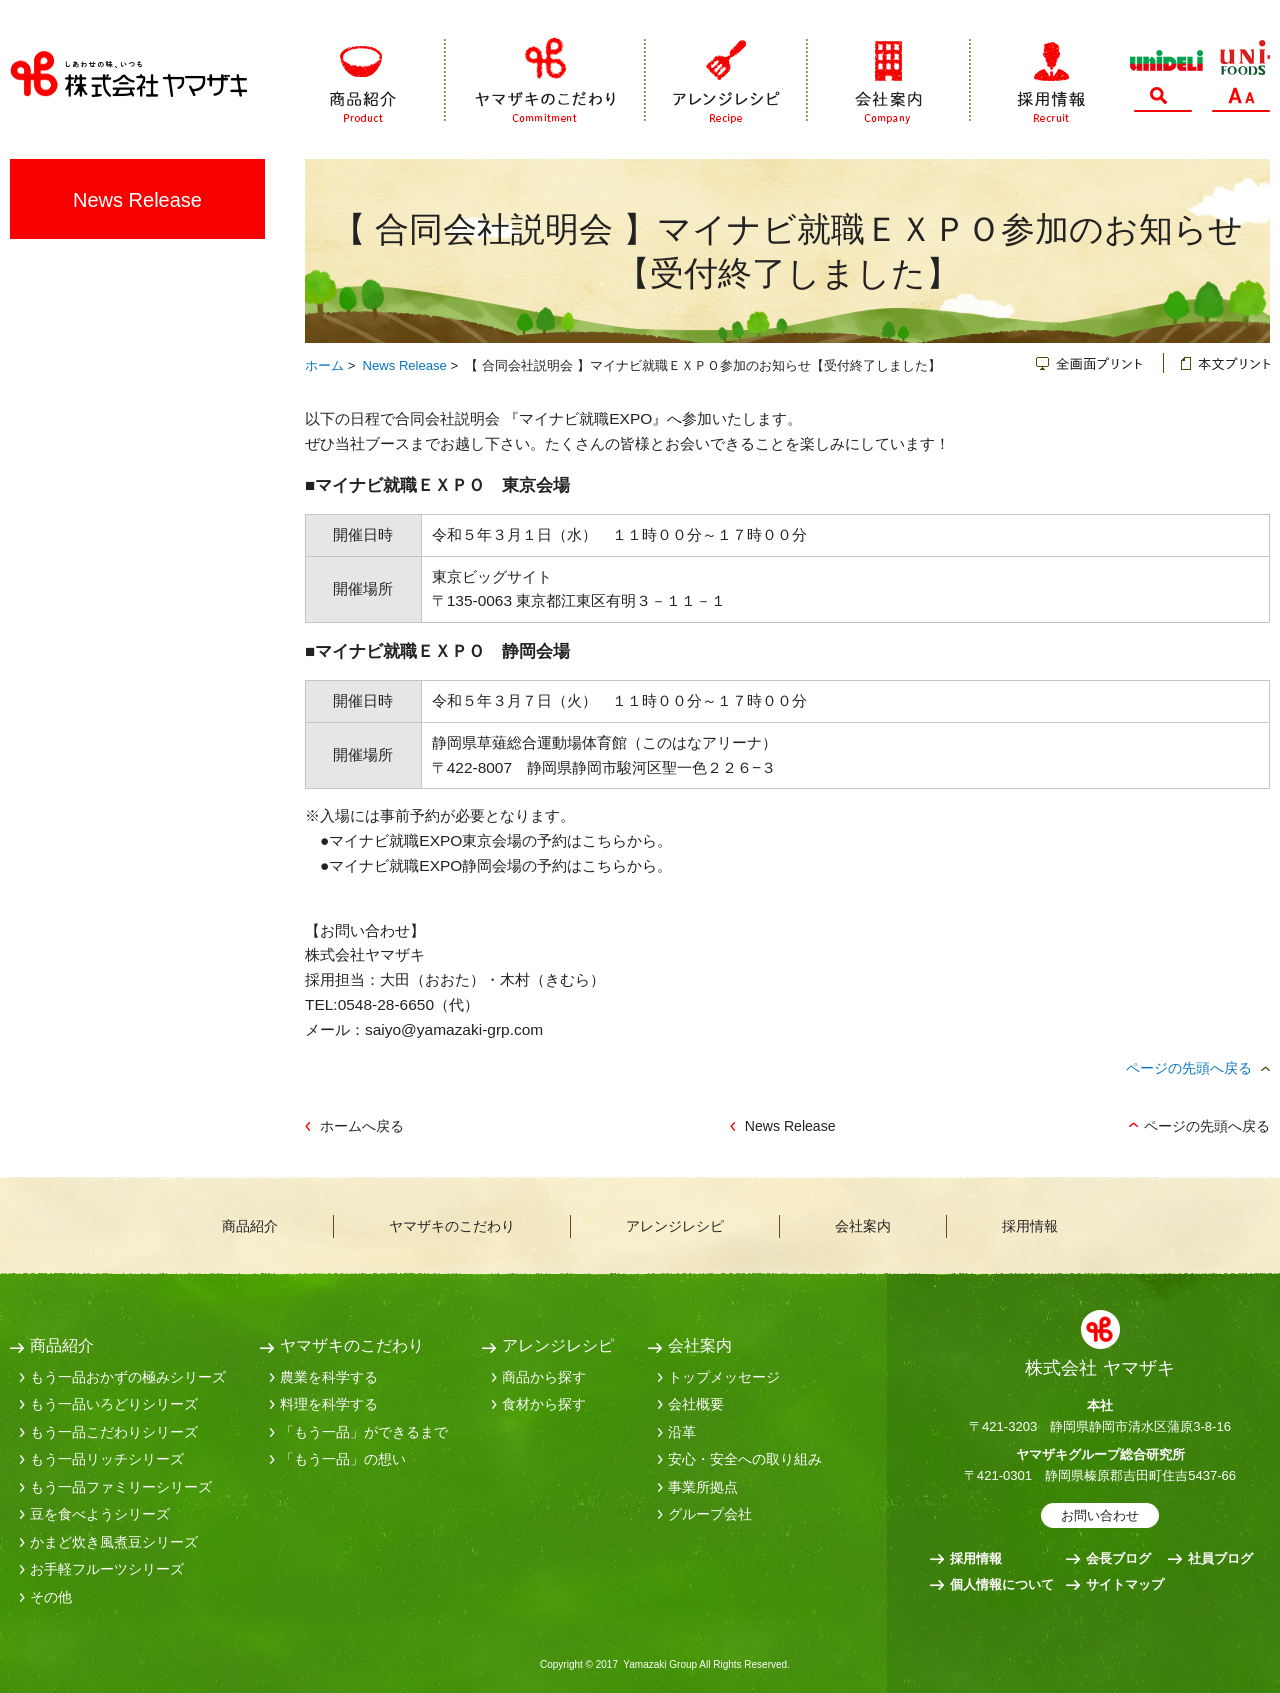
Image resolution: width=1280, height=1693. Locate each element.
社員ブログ (1220, 1558)
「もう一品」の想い (343, 1459)
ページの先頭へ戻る (1189, 1068)
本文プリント (1217, 363)
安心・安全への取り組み (745, 1459)
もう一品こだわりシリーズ (114, 1432)
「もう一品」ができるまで (364, 1432)
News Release (405, 365)
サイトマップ (1125, 1584)
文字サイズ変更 (1241, 99)
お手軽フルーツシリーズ (107, 1569)
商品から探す (544, 1377)
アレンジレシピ (727, 80)
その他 (51, 1597)
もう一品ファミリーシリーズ (121, 1487)
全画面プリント (1100, 363)
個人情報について (1002, 1584)
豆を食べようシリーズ (100, 1514)
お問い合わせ (1100, 1515)
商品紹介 (388, 80)
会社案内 (889, 80)
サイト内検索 (1163, 99)
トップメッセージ (724, 1377)
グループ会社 (710, 1514)
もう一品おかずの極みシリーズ (128, 1377)
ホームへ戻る (362, 1126)
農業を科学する (329, 1377)
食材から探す (544, 1404)
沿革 (682, 1432)
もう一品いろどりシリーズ (114, 1404)
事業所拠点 (703, 1487)
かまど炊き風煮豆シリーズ (114, 1542)
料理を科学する (329, 1404)
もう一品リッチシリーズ (107, 1459)
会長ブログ (1118, 1558)
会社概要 (696, 1404)
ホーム (324, 365)
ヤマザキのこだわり (546, 80)
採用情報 (1028, 80)
